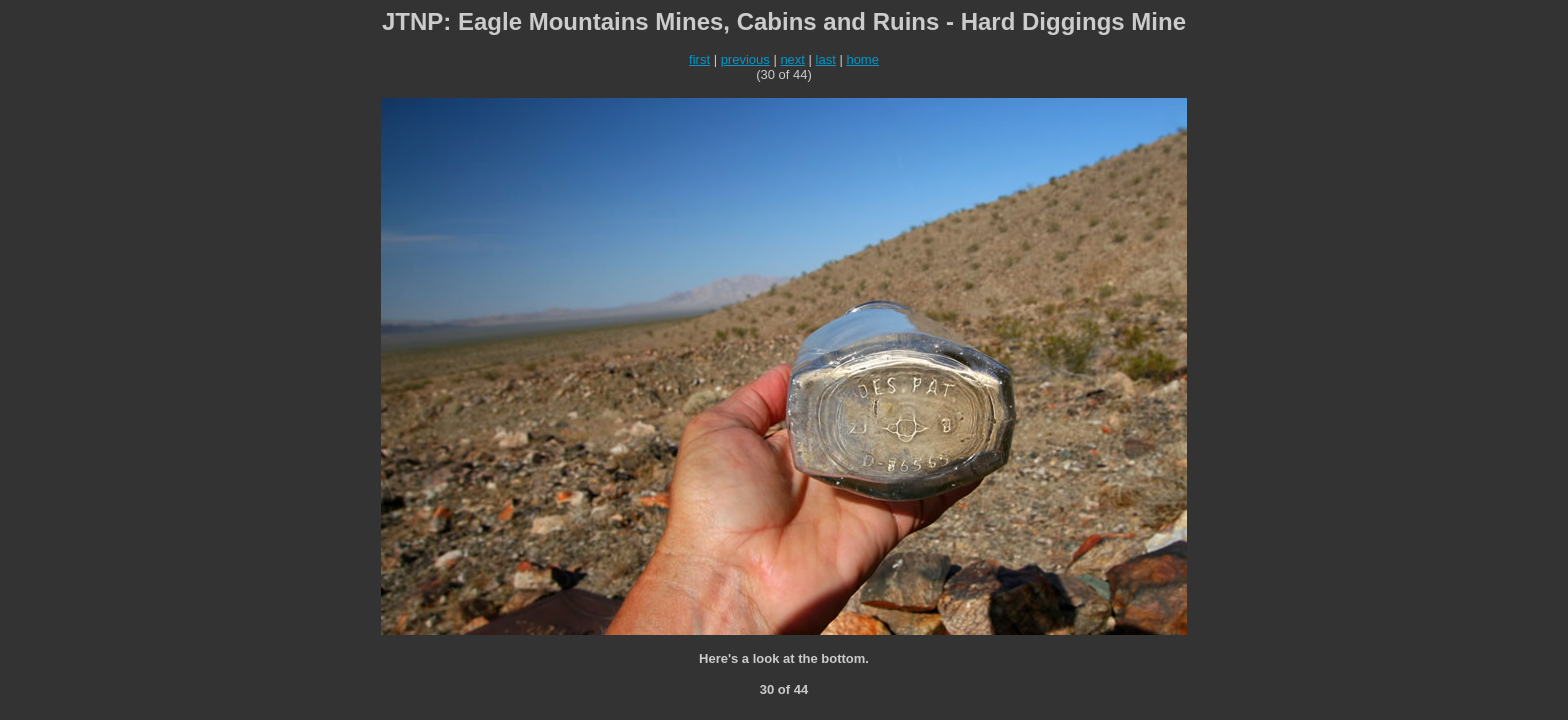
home (862, 59)
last (826, 59)
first (699, 59)
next (792, 59)
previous (745, 59)
